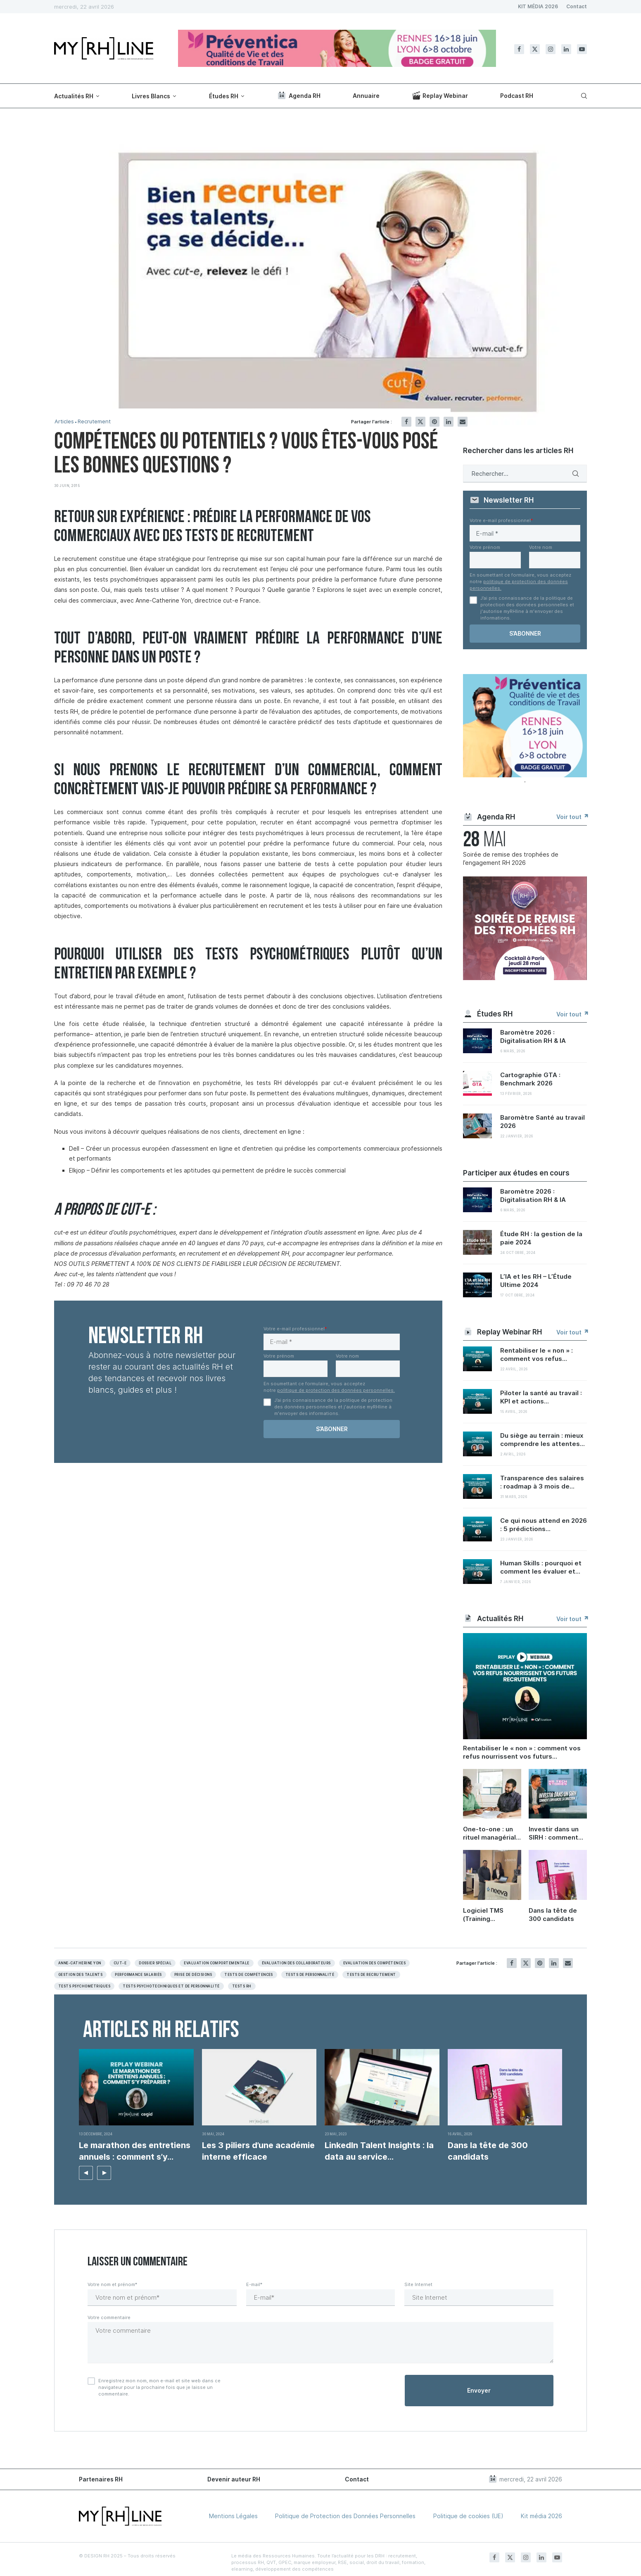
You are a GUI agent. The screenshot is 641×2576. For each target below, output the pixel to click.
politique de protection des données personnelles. (336, 1390)
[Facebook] (519, 49)
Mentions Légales (233, 2515)
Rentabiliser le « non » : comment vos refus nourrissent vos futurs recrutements (522, 1752)
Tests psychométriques (84, 1986)
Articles (64, 421)
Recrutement (94, 421)
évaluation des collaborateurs (296, 1963)
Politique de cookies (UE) (468, 2515)
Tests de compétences (248, 1975)
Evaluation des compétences (374, 1963)
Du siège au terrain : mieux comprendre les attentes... (542, 1440)
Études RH (223, 96)
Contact (576, 6)
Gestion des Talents (80, 1975)
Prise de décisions (193, 1975)
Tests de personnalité (309, 1975)
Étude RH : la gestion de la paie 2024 (541, 1238)
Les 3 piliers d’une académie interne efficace (258, 2151)
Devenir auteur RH (233, 2479)
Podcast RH (516, 95)
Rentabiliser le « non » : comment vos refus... (536, 1354)
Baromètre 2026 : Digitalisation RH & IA (533, 1036)
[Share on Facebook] (406, 422)
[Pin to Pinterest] (434, 422)
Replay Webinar (440, 95)
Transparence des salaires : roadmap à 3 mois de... (542, 1482)
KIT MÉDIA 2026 (538, 6)
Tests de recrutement (371, 1975)
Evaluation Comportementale (216, 1963)
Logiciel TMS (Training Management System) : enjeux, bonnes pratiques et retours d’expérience (491, 1914)
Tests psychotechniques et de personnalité (171, 1986)
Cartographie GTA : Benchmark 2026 (530, 1079)
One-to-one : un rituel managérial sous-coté (489, 1833)
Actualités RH (73, 96)
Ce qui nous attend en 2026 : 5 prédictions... (543, 1525)
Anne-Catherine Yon (79, 1963)
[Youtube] (582, 49)
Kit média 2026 (541, 2515)
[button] (86, 2173)
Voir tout (571, 816)
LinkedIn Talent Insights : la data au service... (379, 2151)
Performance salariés (138, 1975)
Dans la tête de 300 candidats (553, 1914)
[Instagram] (551, 49)
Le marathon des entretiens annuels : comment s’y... (134, 2151)
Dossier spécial (155, 1963)
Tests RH (242, 1986)
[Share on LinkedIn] (448, 422)
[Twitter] (535, 49)
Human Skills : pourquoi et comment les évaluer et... (541, 1567)
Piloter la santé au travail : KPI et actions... (541, 1397)
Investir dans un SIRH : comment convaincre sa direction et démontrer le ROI (555, 1833)
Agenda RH (298, 95)
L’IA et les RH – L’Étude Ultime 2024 (536, 1281)
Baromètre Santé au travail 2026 (542, 1121)
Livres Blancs (151, 96)
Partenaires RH (101, 2479)
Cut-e (120, 1963)
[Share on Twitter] (420, 422)
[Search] (583, 96)
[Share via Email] (463, 422)
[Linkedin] (566, 49)
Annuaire (366, 95)
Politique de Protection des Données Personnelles (345, 2515)
